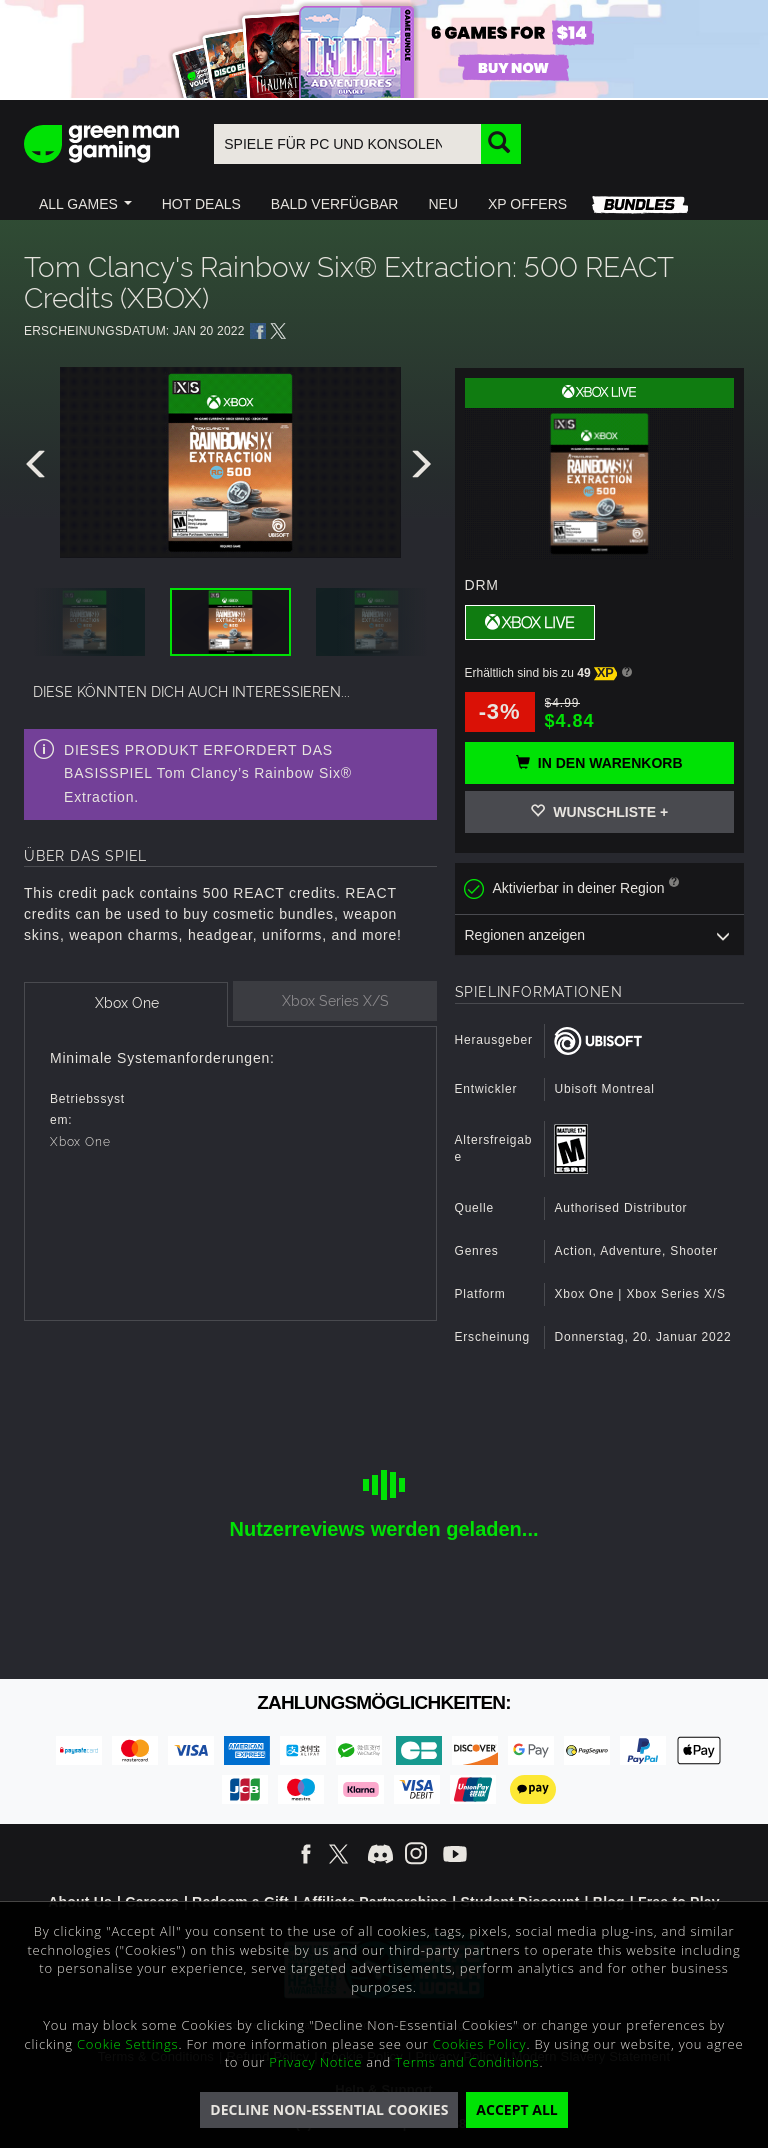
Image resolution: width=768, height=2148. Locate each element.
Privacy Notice (315, 2062)
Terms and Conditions (467, 2062)
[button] (85, 204)
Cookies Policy (480, 2044)
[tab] (126, 1004)
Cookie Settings (127, 2044)
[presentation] (39, 469)
